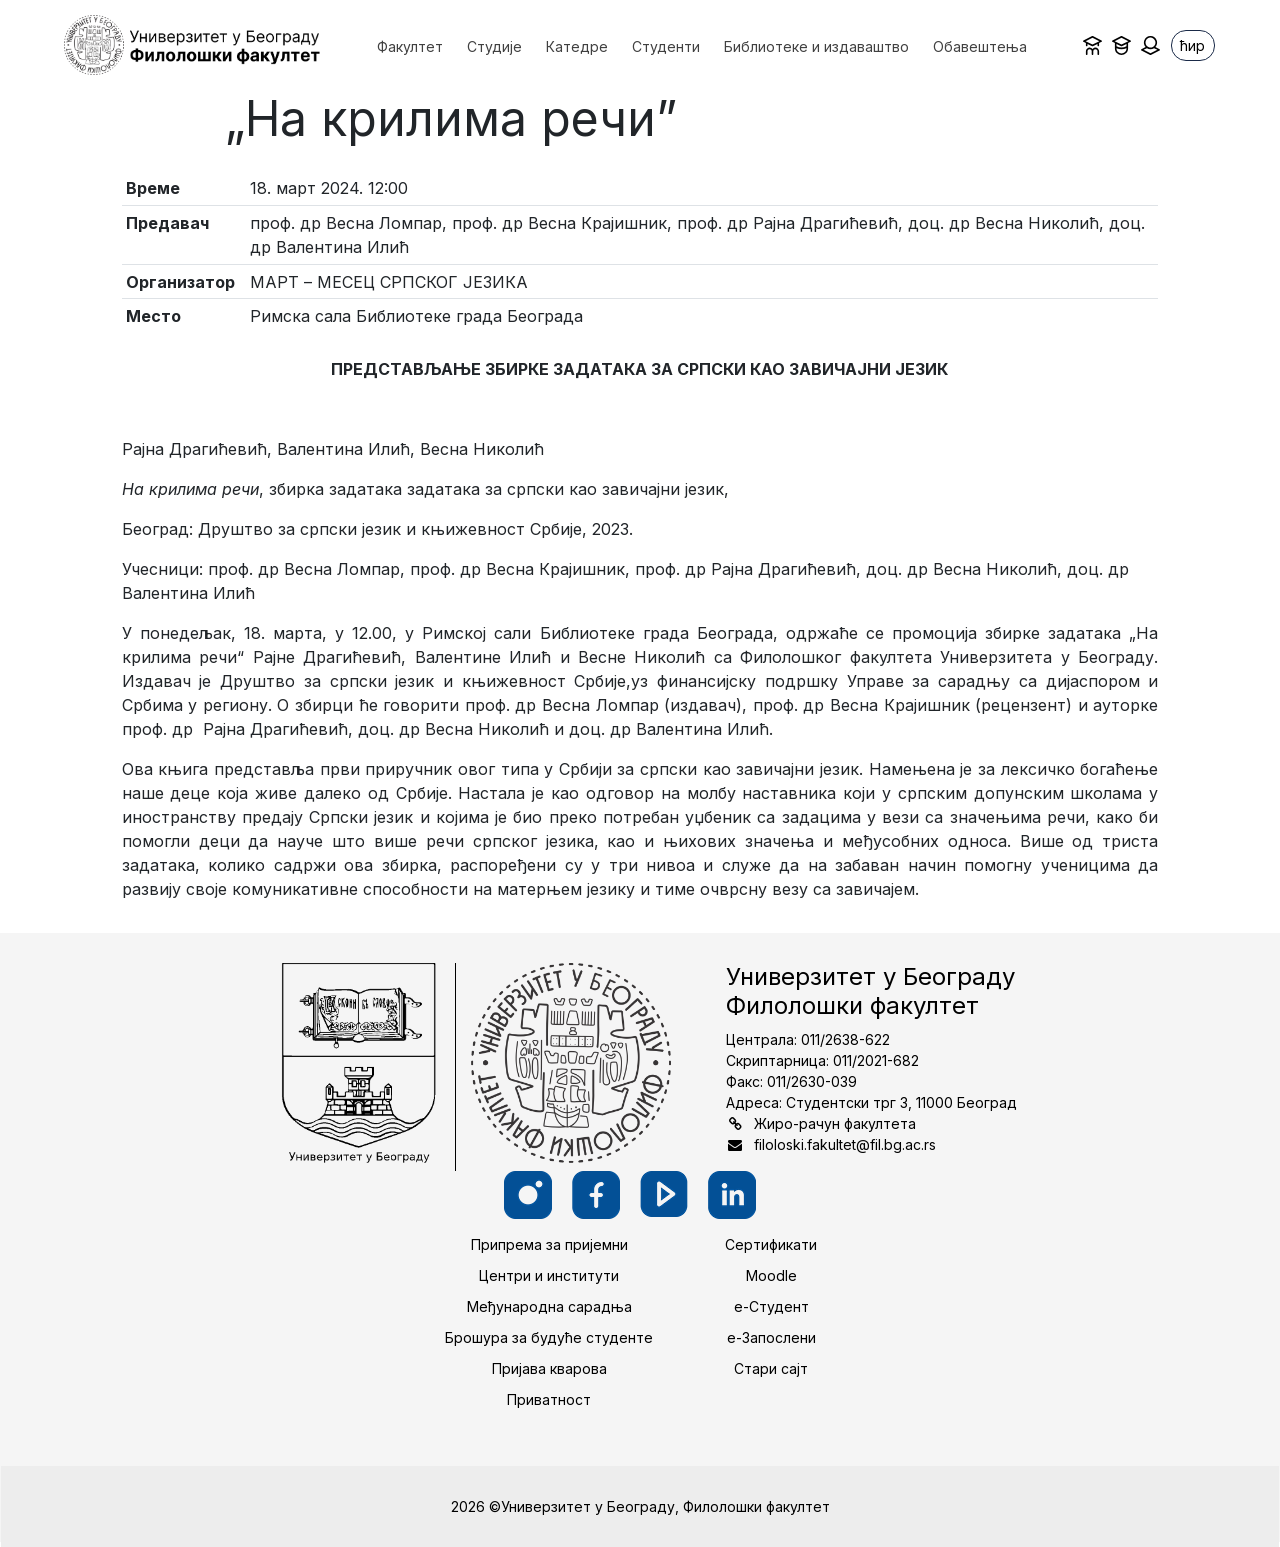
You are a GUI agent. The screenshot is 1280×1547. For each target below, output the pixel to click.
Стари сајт (771, 1368)
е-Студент (771, 1306)
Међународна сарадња (549, 1306)
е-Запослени (771, 1337)
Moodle (771, 1275)
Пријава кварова (549, 1368)
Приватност (549, 1399)
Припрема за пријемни (549, 1244)
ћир (1192, 45)
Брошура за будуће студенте (549, 1337)
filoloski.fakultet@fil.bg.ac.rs (845, 1144)
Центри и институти (549, 1275)
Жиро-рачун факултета (835, 1123)
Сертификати (771, 1244)
